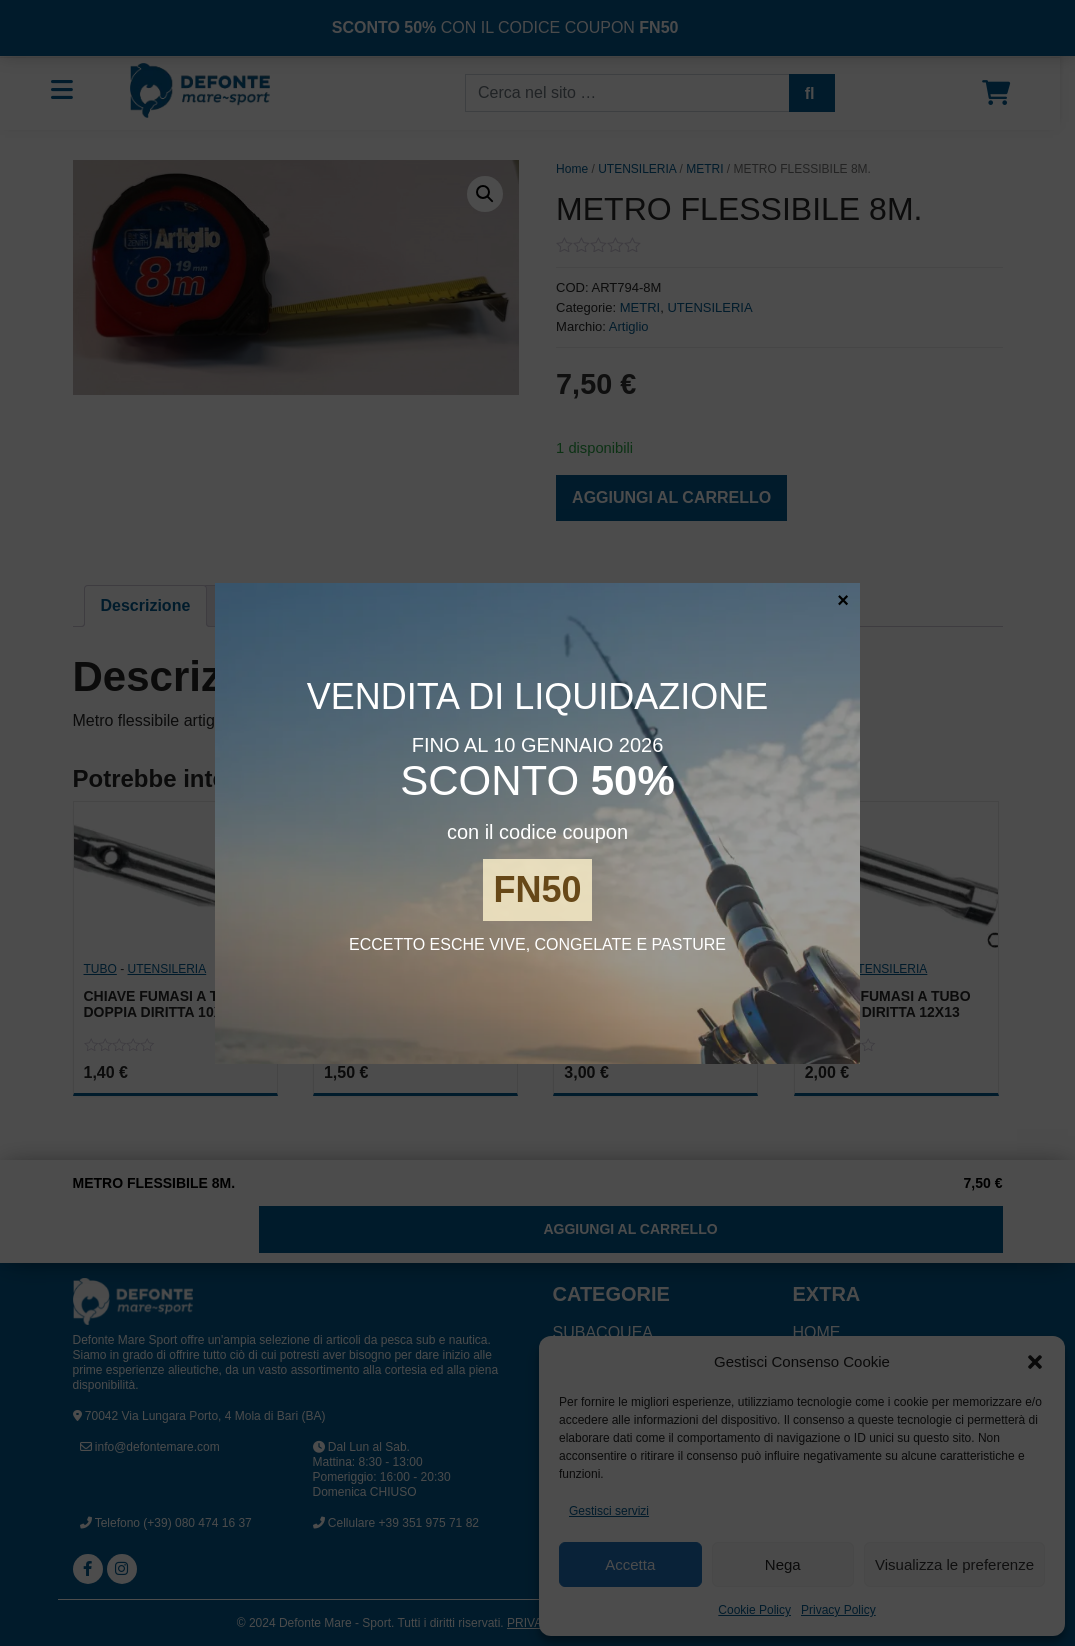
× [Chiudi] (843, 599)
